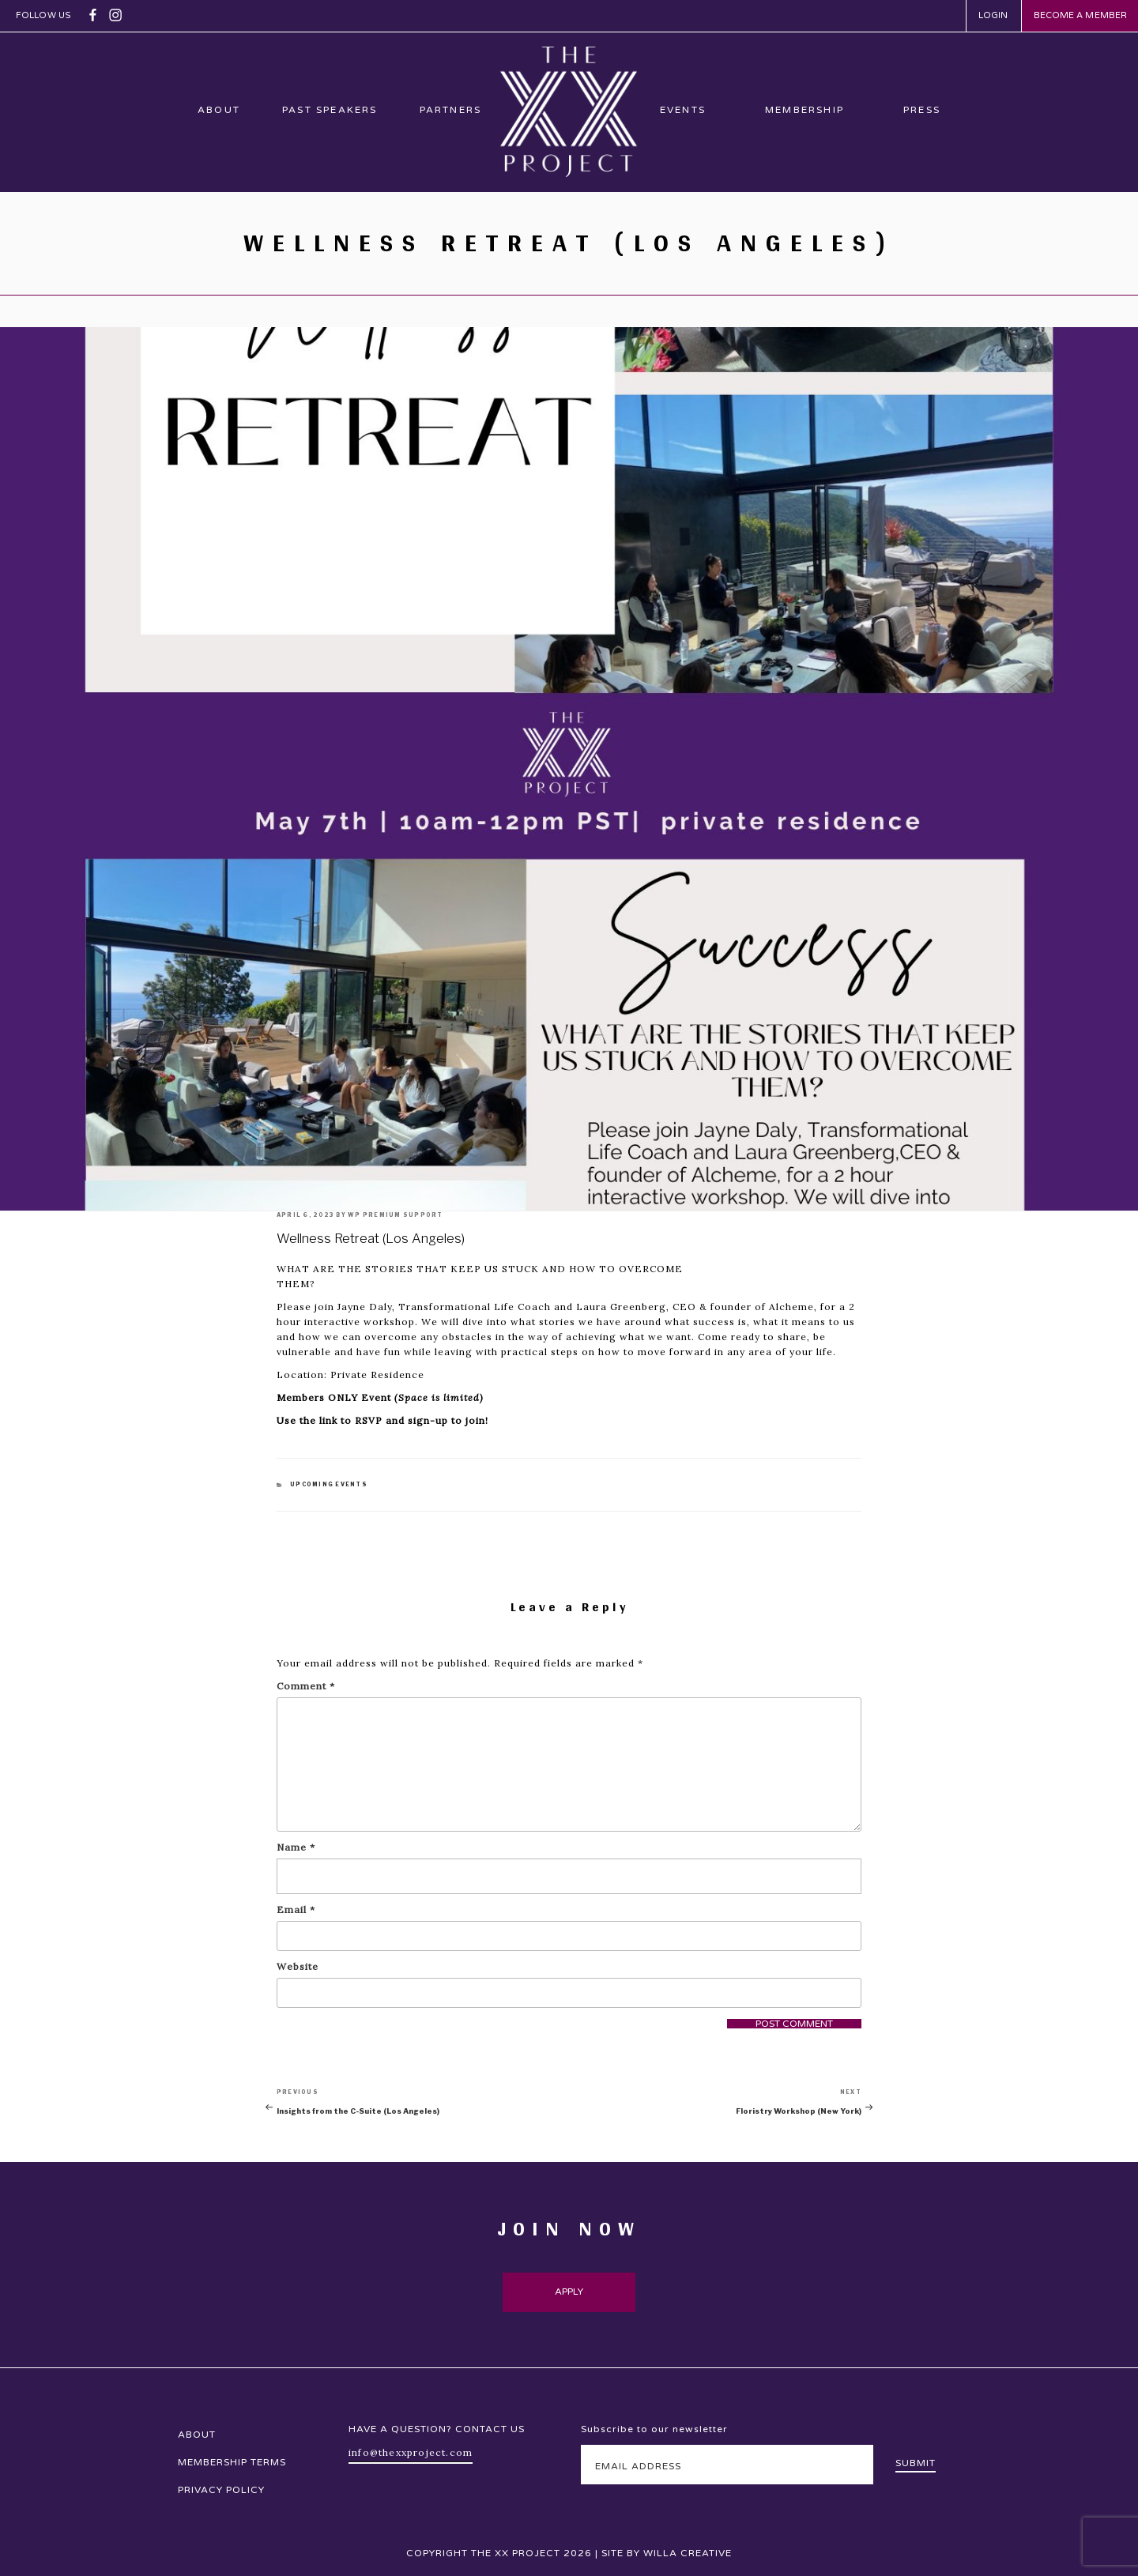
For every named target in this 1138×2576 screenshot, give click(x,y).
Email (296, 1909)
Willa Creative (687, 2553)
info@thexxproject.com (411, 2452)
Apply (569, 2291)
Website (297, 1966)
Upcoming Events (328, 1484)
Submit (915, 2463)
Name (296, 1847)
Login (993, 15)
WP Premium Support (395, 1214)
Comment (306, 1686)
